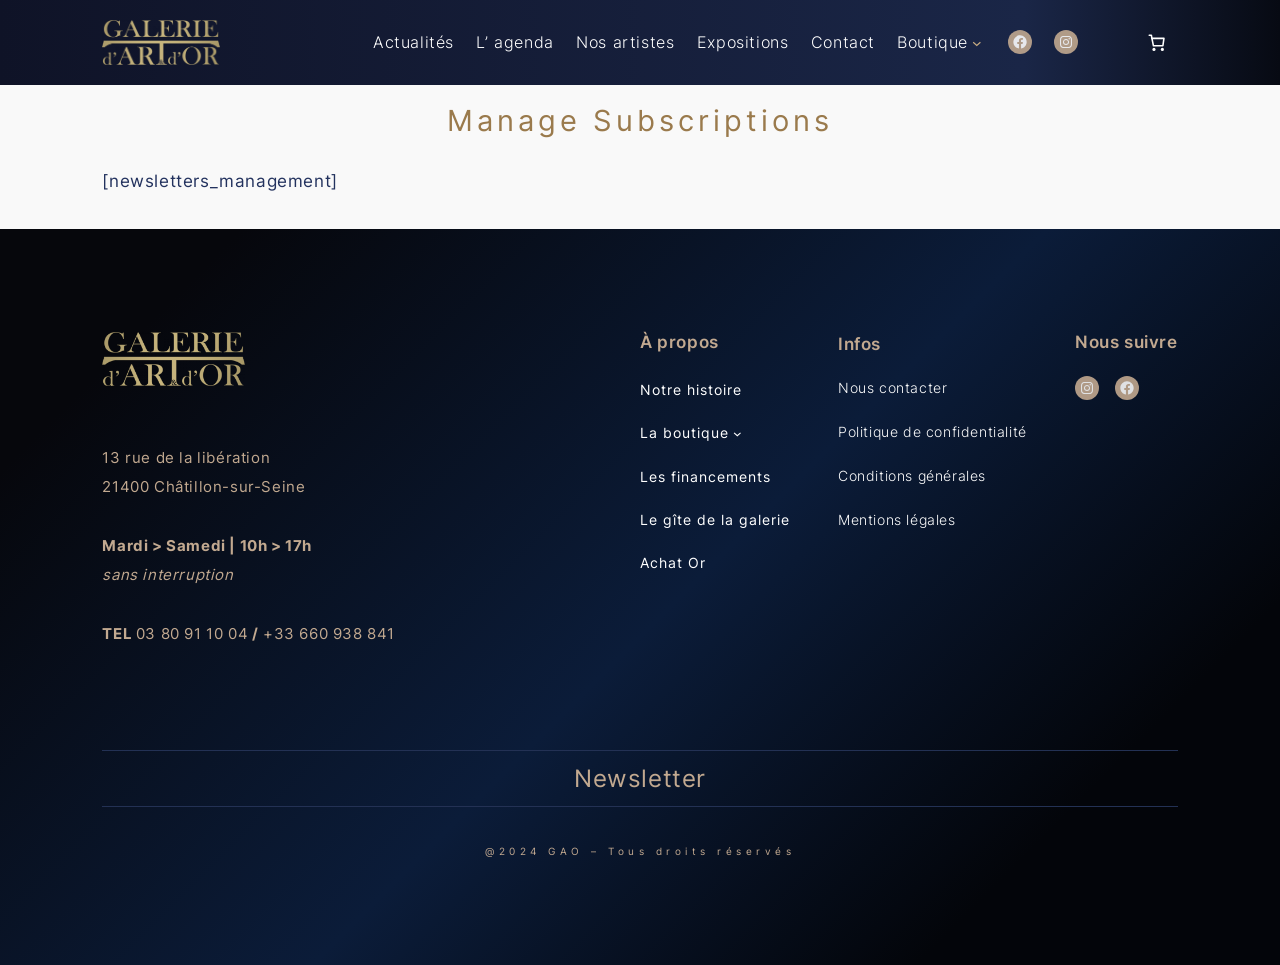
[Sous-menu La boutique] (737, 433)
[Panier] (1157, 42)
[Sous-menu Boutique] (977, 43)
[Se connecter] (1111, 42)
